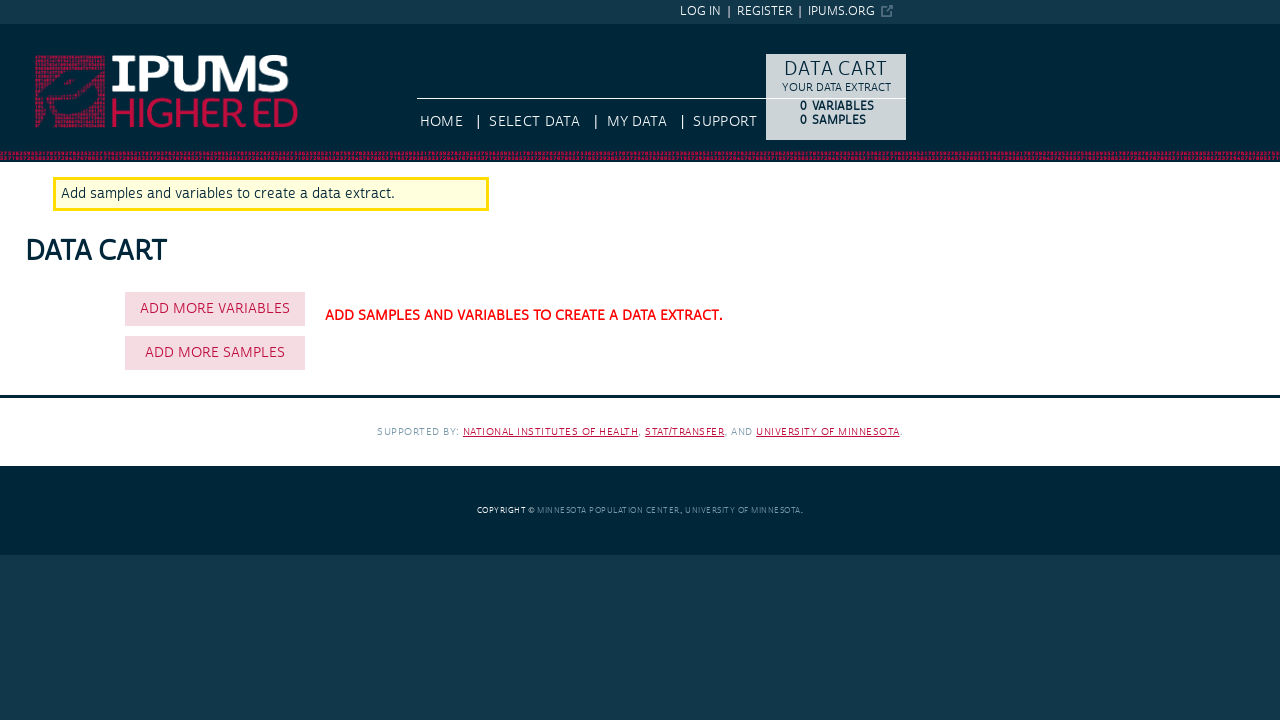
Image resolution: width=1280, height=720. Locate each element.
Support (724, 122)
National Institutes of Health (551, 431)
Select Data (534, 122)
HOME (441, 122)
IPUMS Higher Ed (55, 33)
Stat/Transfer (684, 431)
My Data (637, 122)
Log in (700, 11)
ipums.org (841, 11)
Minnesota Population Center (608, 510)
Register (765, 11)
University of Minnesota (828, 431)
